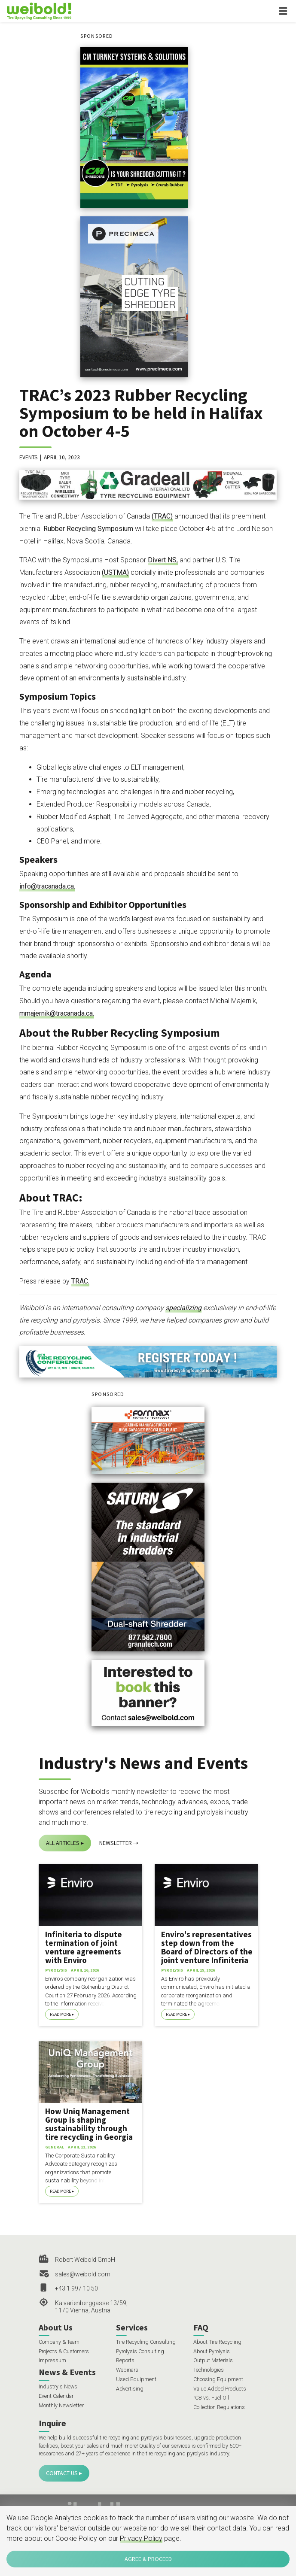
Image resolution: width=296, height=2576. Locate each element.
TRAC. (80, 1281)
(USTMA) (115, 572)
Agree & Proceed (148, 2559)
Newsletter (115, 1843)
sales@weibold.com (82, 2274)
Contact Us (62, 2473)
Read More (60, 2014)
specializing (183, 1308)
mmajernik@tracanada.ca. (56, 1013)
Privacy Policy (141, 2538)
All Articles (62, 1843)
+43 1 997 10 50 (76, 2288)
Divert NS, (163, 560)
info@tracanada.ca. (47, 886)
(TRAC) (162, 516)
